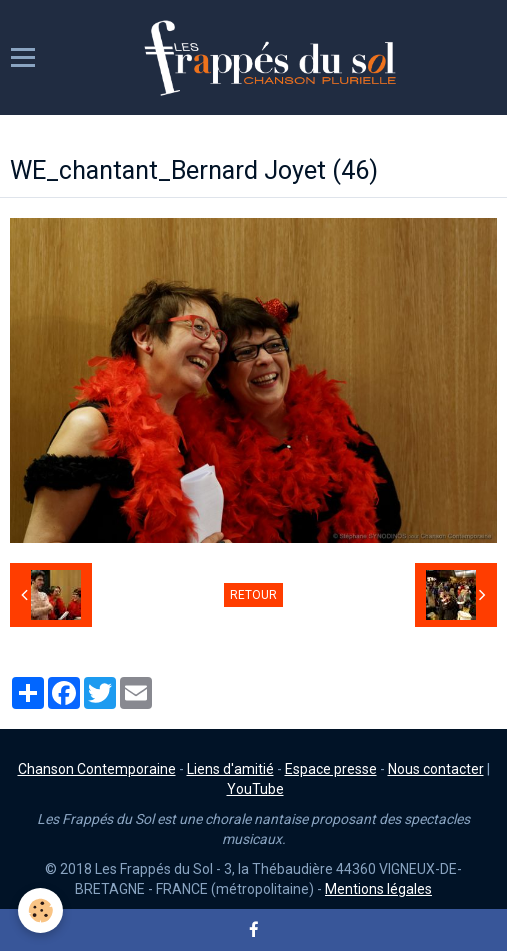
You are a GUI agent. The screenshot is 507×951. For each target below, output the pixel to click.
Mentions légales (378, 889)
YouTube (255, 789)
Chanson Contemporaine (97, 769)
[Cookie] (40, 910)
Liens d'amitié (230, 769)
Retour (253, 595)
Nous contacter (436, 769)
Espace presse (331, 769)
